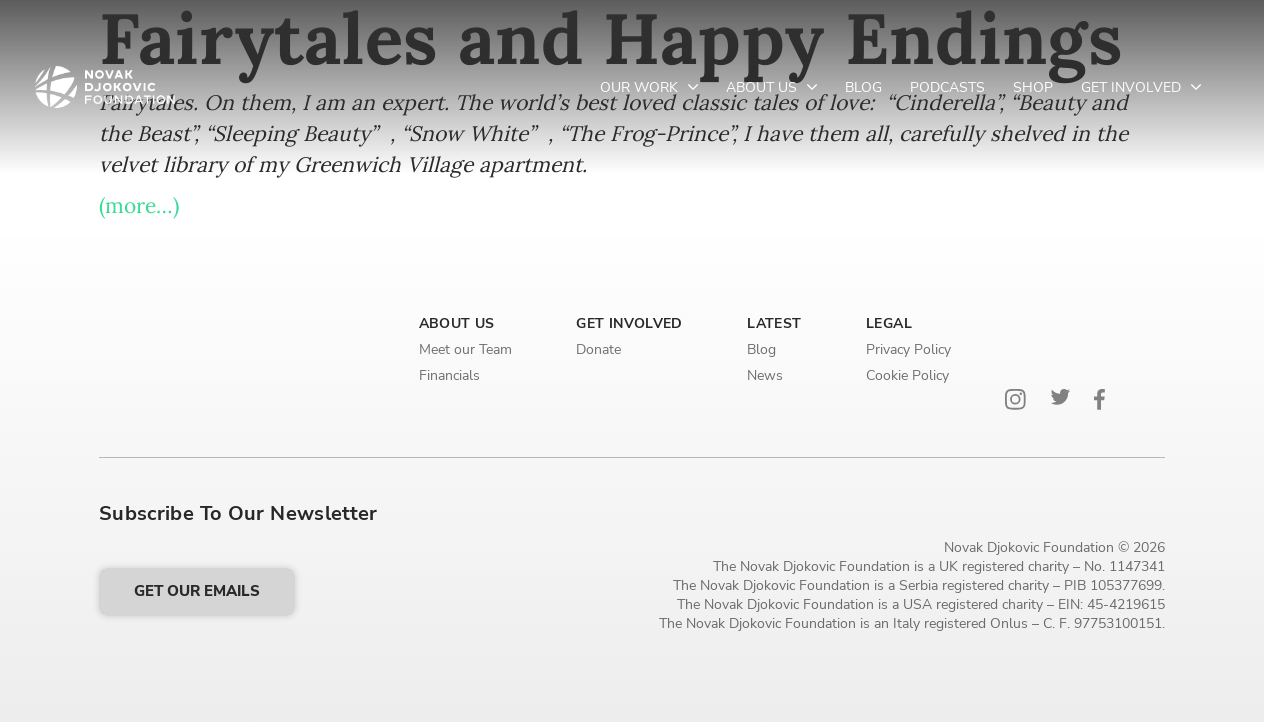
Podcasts (947, 87)
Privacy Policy (908, 349)
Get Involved (1133, 87)
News (765, 375)
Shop (1033, 87)
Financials (449, 375)
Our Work (641, 87)
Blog (863, 87)
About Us (763, 87)
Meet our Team (465, 349)
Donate (598, 349)
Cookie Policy (907, 375)
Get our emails (197, 591)
